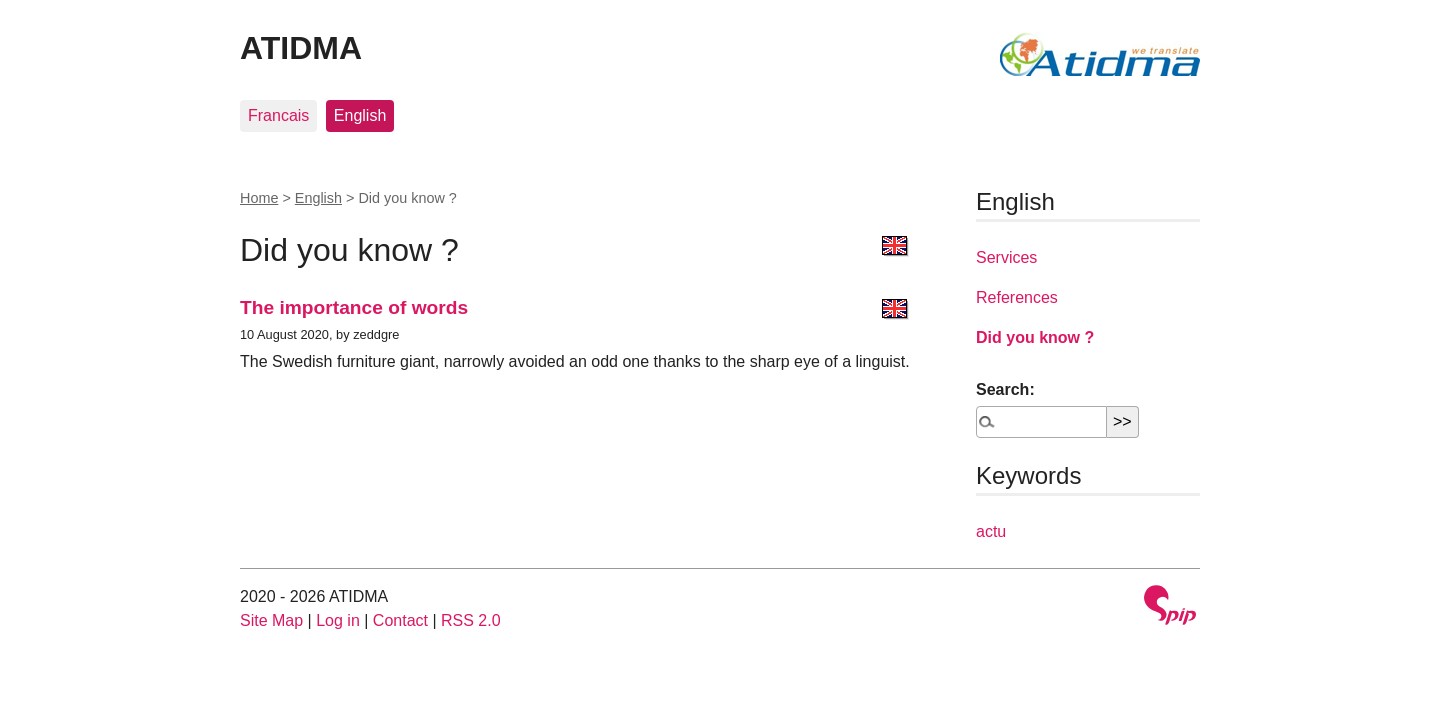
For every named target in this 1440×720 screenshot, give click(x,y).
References (1017, 297)
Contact (400, 620)
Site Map (271, 620)
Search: (1005, 389)
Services (1006, 257)
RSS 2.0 (471, 620)
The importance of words (354, 307)
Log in (338, 620)
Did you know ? (1035, 337)
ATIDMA (301, 48)
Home (259, 198)
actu (991, 531)
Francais (278, 115)
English (360, 115)
